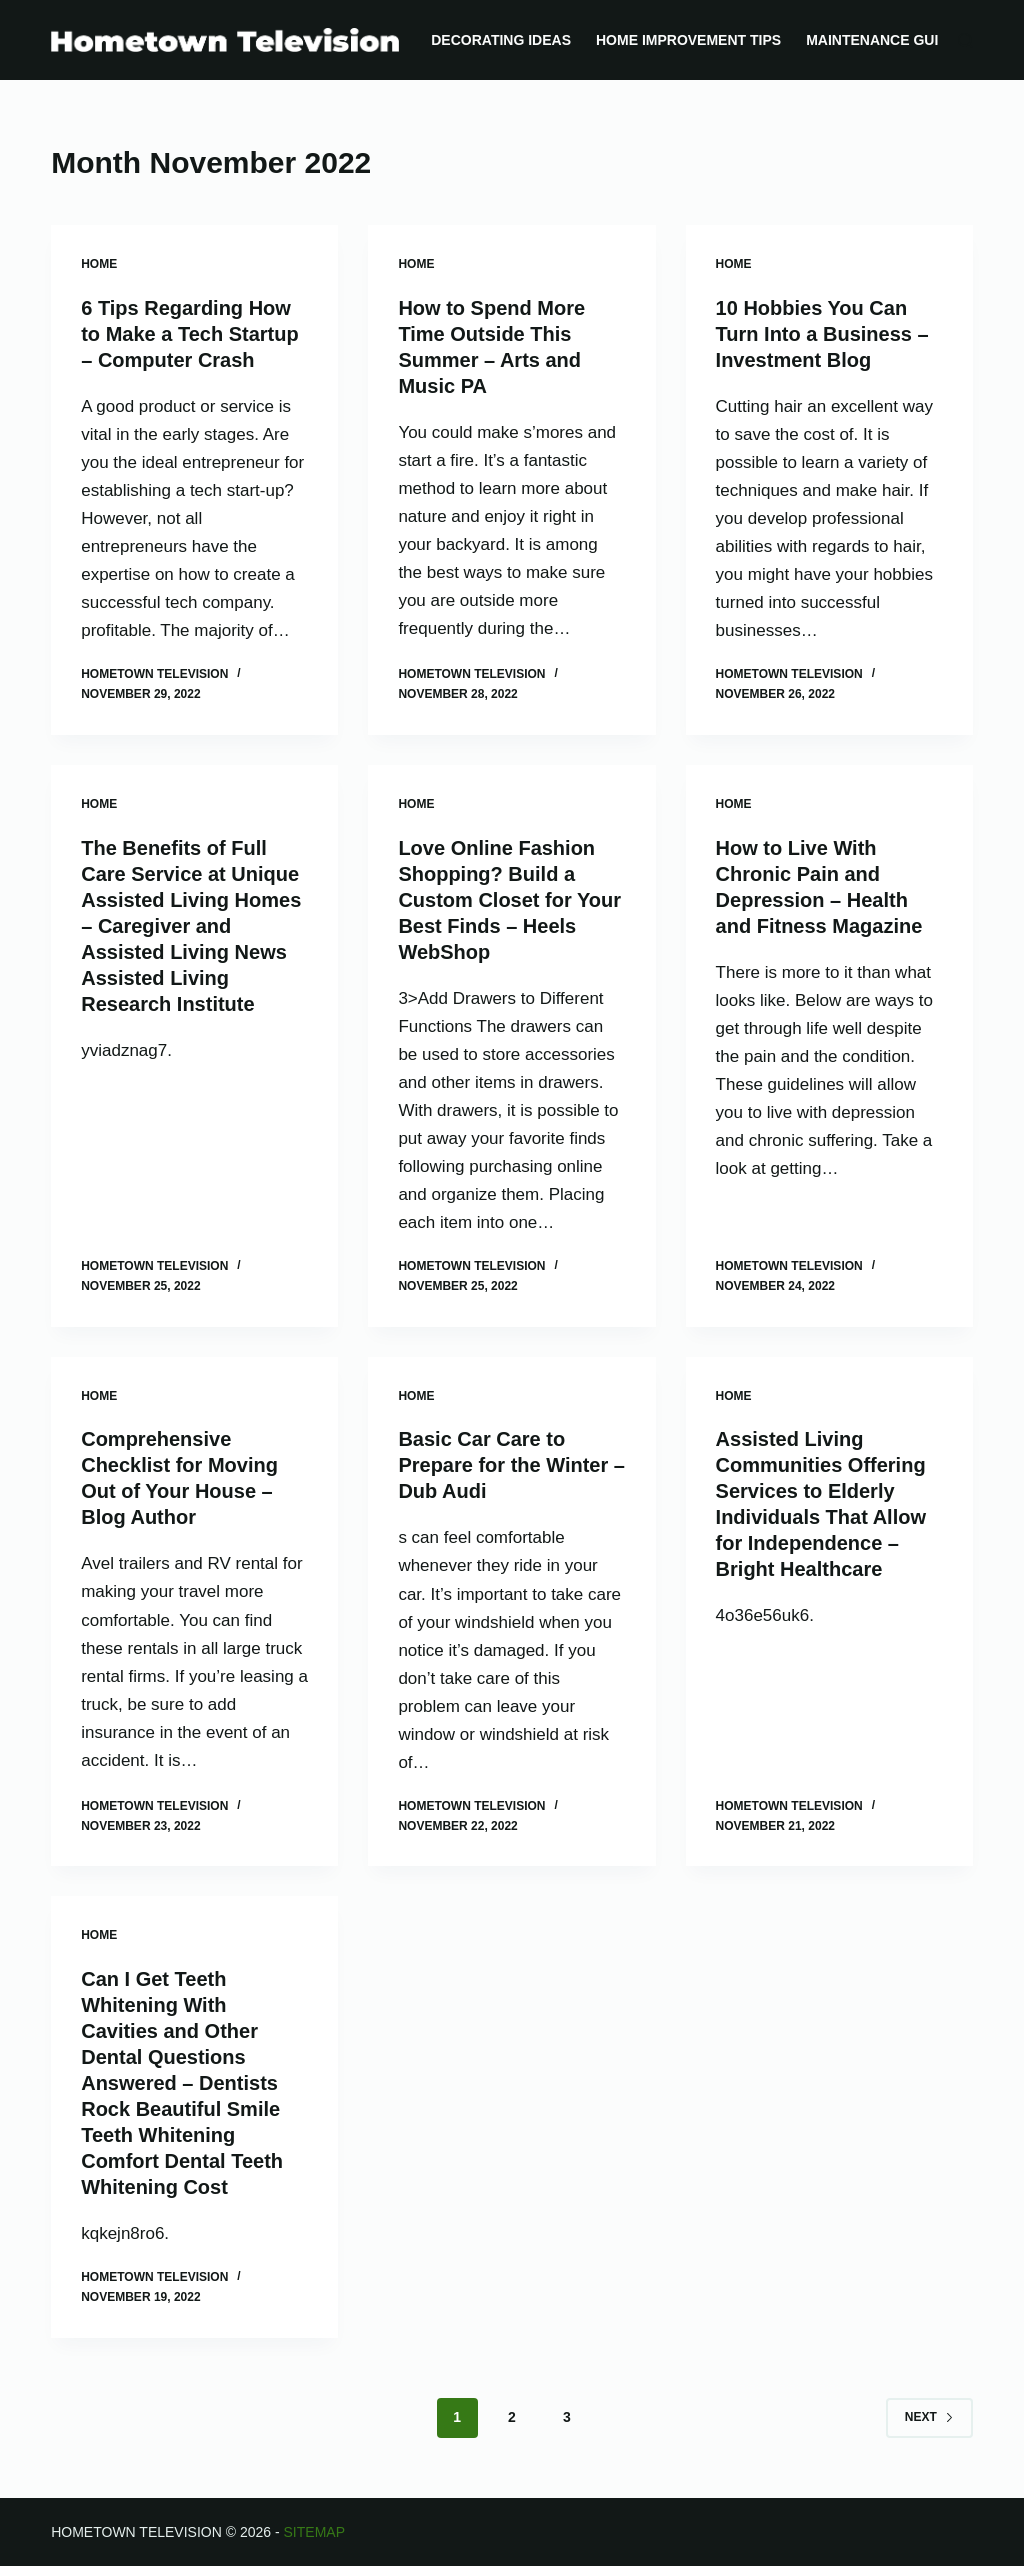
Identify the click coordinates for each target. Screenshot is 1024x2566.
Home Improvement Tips (688, 40)
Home (99, 264)
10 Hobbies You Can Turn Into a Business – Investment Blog (822, 334)
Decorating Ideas (501, 40)
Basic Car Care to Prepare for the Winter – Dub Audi (511, 1465)
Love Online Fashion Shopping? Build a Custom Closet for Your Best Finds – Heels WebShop (509, 900)
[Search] (965, 40)
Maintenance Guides (886, 40)
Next (929, 2417)
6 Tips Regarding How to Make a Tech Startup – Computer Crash (189, 334)
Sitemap (314, 2532)
